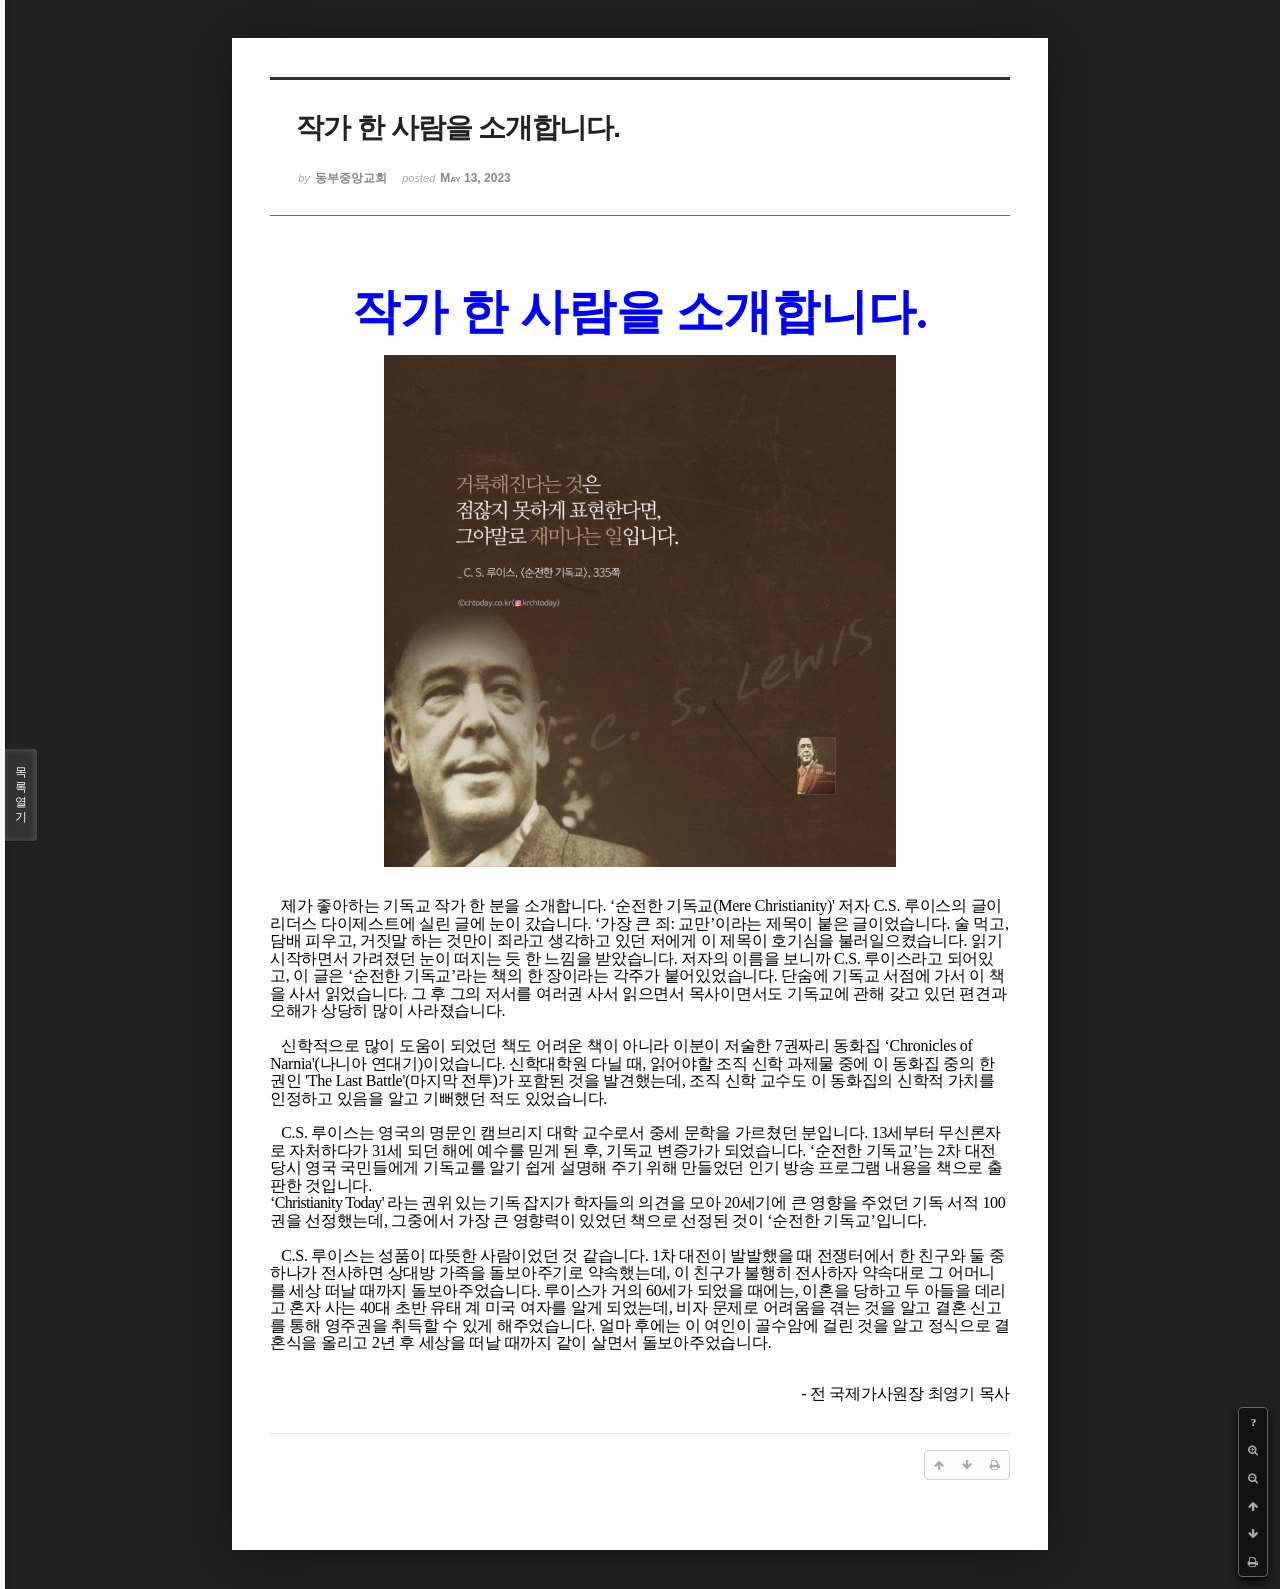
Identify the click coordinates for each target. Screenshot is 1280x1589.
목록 (21, 795)
